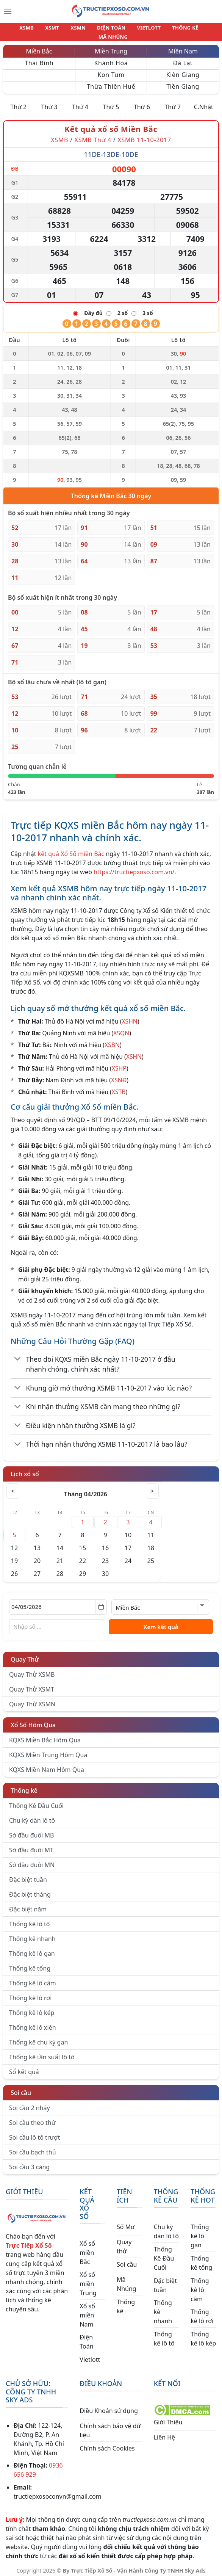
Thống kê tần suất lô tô (42, 2052)
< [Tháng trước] (14, 1486)
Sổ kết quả (24, 2067)
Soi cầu (21, 2088)
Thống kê (24, 1786)
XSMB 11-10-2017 (144, 135)
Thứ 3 (49, 102)
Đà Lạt (183, 58)
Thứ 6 (142, 102)
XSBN (112, 1040)
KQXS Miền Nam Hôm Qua (46, 1765)
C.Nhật (203, 102)
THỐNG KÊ (160, 29)
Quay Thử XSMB (32, 1670)
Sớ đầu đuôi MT (31, 1845)
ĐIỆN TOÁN (94, 29)
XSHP (119, 1064)
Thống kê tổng (29, 1964)
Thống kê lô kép (31, 2008)
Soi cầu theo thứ (32, 2118)
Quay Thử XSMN (32, 1699)
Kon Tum (110, 70)
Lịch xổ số (25, 1469)
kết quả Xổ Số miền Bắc (71, 849)
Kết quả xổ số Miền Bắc (111, 124)
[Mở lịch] (101, 1602)
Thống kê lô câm (32, 1978)
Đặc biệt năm (28, 1904)
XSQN (121, 1028)
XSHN (129, 1017)
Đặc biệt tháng (30, 1890)
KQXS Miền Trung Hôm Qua (48, 1750)
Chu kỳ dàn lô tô (32, 1816)
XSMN (63, 29)
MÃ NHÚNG (195, 29)
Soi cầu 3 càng (29, 2162)
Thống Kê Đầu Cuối (36, 1801)
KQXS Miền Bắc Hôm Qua (45, 1735)
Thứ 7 (172, 102)
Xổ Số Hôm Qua (33, 1720)
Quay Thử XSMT (31, 1685)
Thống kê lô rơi (30, 1993)
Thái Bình (39, 58)
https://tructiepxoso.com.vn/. (135, 867)
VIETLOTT (127, 29)
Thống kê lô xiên (32, 2023)
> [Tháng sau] (151, 1486)
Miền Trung (111, 46)
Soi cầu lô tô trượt (34, 2133)
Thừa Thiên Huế (111, 82)
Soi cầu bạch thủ (32, 2147)
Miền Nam (183, 46)
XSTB (119, 1087)
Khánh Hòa (111, 58)
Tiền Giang (182, 82)
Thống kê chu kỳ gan (38, 2038)
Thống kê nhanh (32, 1934)
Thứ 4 (80, 102)
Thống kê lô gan (32, 1949)
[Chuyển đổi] (18, 1354)
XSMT (41, 29)
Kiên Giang (183, 70)
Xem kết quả (161, 1622)
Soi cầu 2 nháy (29, 2103)
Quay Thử (25, 1655)
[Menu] (7, 11)
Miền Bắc (39, 46)
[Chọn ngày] (58, 1602)
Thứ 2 (18, 102)
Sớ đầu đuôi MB (31, 1831)
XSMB (19, 29)
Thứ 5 (111, 102)
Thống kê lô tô (29, 1919)
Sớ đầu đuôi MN (32, 1860)
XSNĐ (119, 1075)
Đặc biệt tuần (28, 1875)
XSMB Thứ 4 (93, 135)
